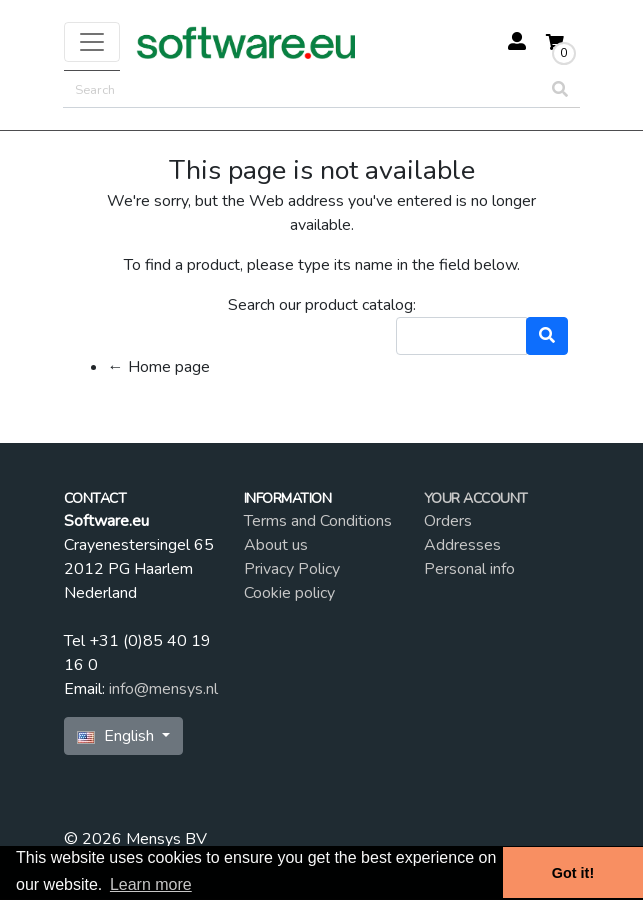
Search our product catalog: (322, 305)
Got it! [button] (573, 873)
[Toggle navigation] (92, 42)
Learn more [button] (151, 884)
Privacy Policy (292, 569)
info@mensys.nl (163, 689)
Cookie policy (289, 593)
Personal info (469, 569)
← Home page (159, 367)
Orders (448, 521)
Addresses (462, 545)
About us (276, 545)
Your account (476, 498)
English (117, 736)
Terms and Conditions (318, 521)
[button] (511, 43)
